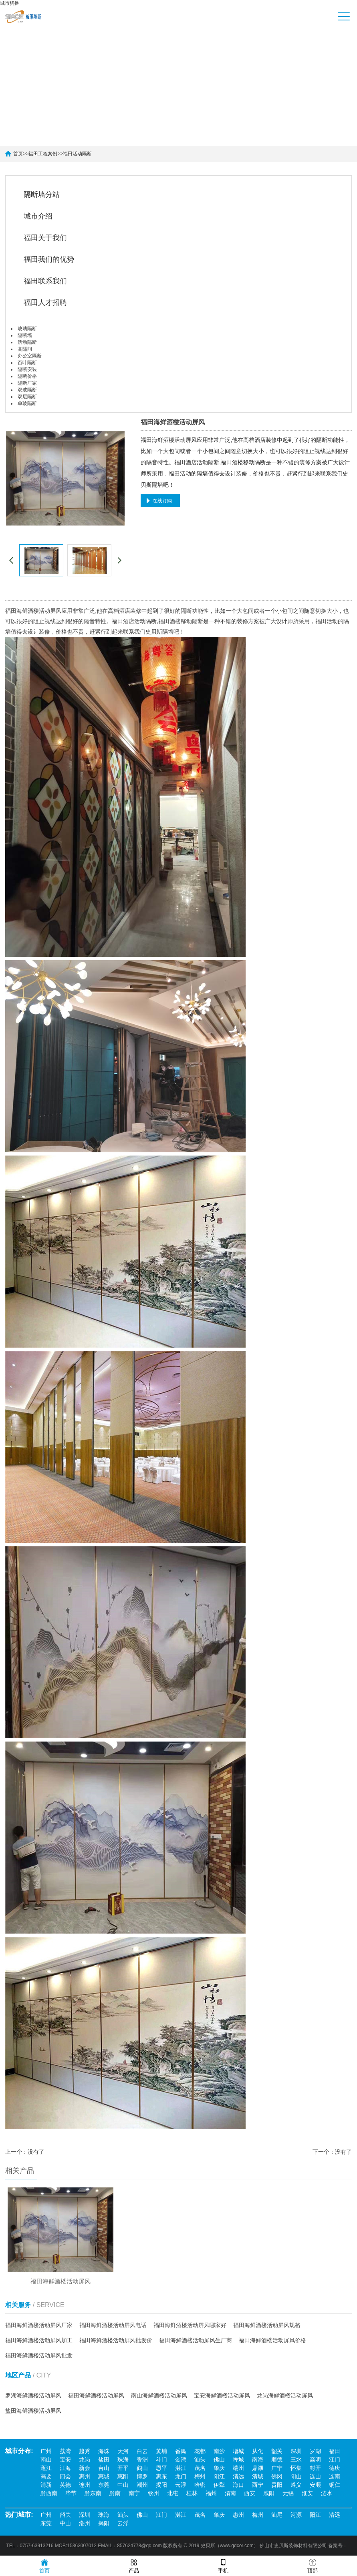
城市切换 (9, 3)
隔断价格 (27, 376)
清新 (46, 2485)
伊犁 (219, 2485)
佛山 (219, 2460)
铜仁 (334, 2485)
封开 (315, 2468)
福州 (211, 2493)
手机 (223, 2565)
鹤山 (142, 2468)
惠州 (84, 2477)
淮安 (307, 2493)
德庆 (334, 2468)
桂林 (192, 2493)
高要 (46, 2477)
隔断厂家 (27, 383)
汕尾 (276, 2515)
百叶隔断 (27, 362)
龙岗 (84, 2460)
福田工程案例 (42, 153)
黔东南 (93, 2493)
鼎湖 (257, 2468)
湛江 (180, 2468)
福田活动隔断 (77, 153)
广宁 (276, 2468)
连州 (84, 2485)
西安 (249, 2493)
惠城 (103, 2477)
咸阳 (268, 2493)
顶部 (312, 2565)
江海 (65, 2468)
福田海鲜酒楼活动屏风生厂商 (195, 2341)
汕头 (200, 2460)
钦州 (153, 2493)
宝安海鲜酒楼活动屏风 (222, 2396)
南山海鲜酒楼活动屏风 (159, 2396)
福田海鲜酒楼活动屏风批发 (39, 2356)
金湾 (180, 2460)
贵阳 (276, 2485)
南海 (257, 2460)
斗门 (161, 2460)
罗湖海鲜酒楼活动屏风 (33, 2396)
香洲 (142, 2460)
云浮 (180, 2485)
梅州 (200, 2477)
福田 (334, 2451)
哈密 (200, 2485)
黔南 (115, 2493)
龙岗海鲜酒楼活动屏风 (285, 2396)
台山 (103, 2468)
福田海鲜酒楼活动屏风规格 (267, 2326)
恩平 (161, 2468)
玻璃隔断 (27, 328)
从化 (257, 2451)
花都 (200, 2451)
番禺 (180, 2451)
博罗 (142, 2477)
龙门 (180, 2477)
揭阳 (161, 2485)
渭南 (230, 2493)
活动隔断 (27, 342)
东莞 (103, 2485)
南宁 (134, 2493)
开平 (123, 2468)
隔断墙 (25, 335)
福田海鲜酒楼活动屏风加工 (39, 2341)
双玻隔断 (27, 390)
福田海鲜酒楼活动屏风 (96, 2396)
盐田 (103, 2460)
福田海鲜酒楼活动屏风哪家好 (189, 2326)
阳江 (219, 2477)
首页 (18, 153)
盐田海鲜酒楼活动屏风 (33, 2412)
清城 (257, 2477)
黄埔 (161, 2451)
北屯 (172, 2493)
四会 (65, 2477)
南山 (46, 2460)
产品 (134, 2565)
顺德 (276, 2460)
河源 (296, 2515)
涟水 (326, 2493)
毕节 (71, 2493)
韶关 (276, 2451)
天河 (123, 2451)
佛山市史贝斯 (274, 2546)
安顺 (315, 2485)
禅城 (238, 2460)
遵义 (296, 2485)
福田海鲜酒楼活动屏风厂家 (39, 2326)
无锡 (288, 2493)
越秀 (84, 2451)
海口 (238, 2485)
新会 (84, 2468)
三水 (296, 2460)
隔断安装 (27, 369)
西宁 (257, 2485)
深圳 (296, 2451)
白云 (142, 2451)
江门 (334, 2460)
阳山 (296, 2477)
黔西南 (48, 2493)
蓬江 (46, 2468)
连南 (334, 2477)
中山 (123, 2485)
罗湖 (315, 2451)
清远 (238, 2477)
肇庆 (219, 2468)
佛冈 (276, 2477)
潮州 (142, 2485)
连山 (315, 2477)
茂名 (200, 2468)
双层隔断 (27, 396)
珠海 (123, 2460)
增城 (238, 2451)
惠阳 (123, 2477)
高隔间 (25, 349)
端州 (238, 2468)
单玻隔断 (27, 403)
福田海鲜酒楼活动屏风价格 (272, 2341)
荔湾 (65, 2451)
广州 (46, 2451)
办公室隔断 (30, 356)
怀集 (296, 2468)
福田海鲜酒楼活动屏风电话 (113, 2326)
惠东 (161, 2477)
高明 (315, 2460)
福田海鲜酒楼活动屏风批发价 (115, 2341)
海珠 (103, 2451)
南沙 (219, 2451)
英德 (65, 2485)
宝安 (65, 2460)
